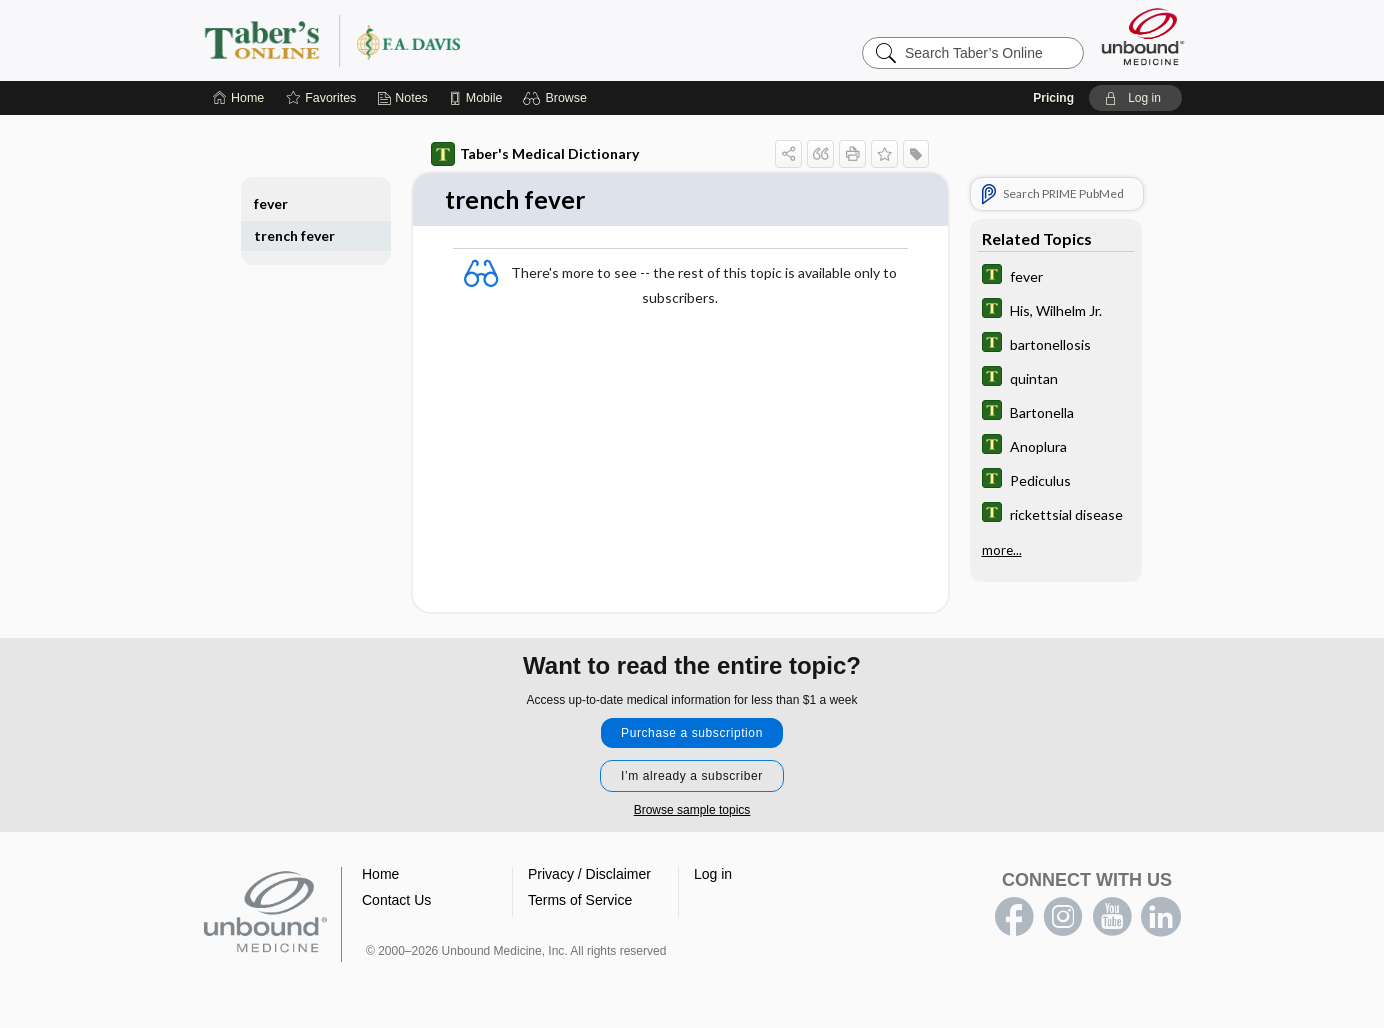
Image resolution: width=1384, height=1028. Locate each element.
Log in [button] (713, 875)
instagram (1063, 918)
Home (380, 875)
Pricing (1053, 98)
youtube (1112, 918)
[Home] (238, 98)
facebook (1014, 918)
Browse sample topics (692, 811)
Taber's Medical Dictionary (535, 154)
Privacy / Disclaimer (589, 875)
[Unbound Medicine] (1143, 36)
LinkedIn (1161, 918)
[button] (557, 98)
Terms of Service (580, 901)
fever (271, 203)
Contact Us (396, 901)
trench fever (294, 235)
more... (1002, 550)
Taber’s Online (452, 40)
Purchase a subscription (692, 734)
